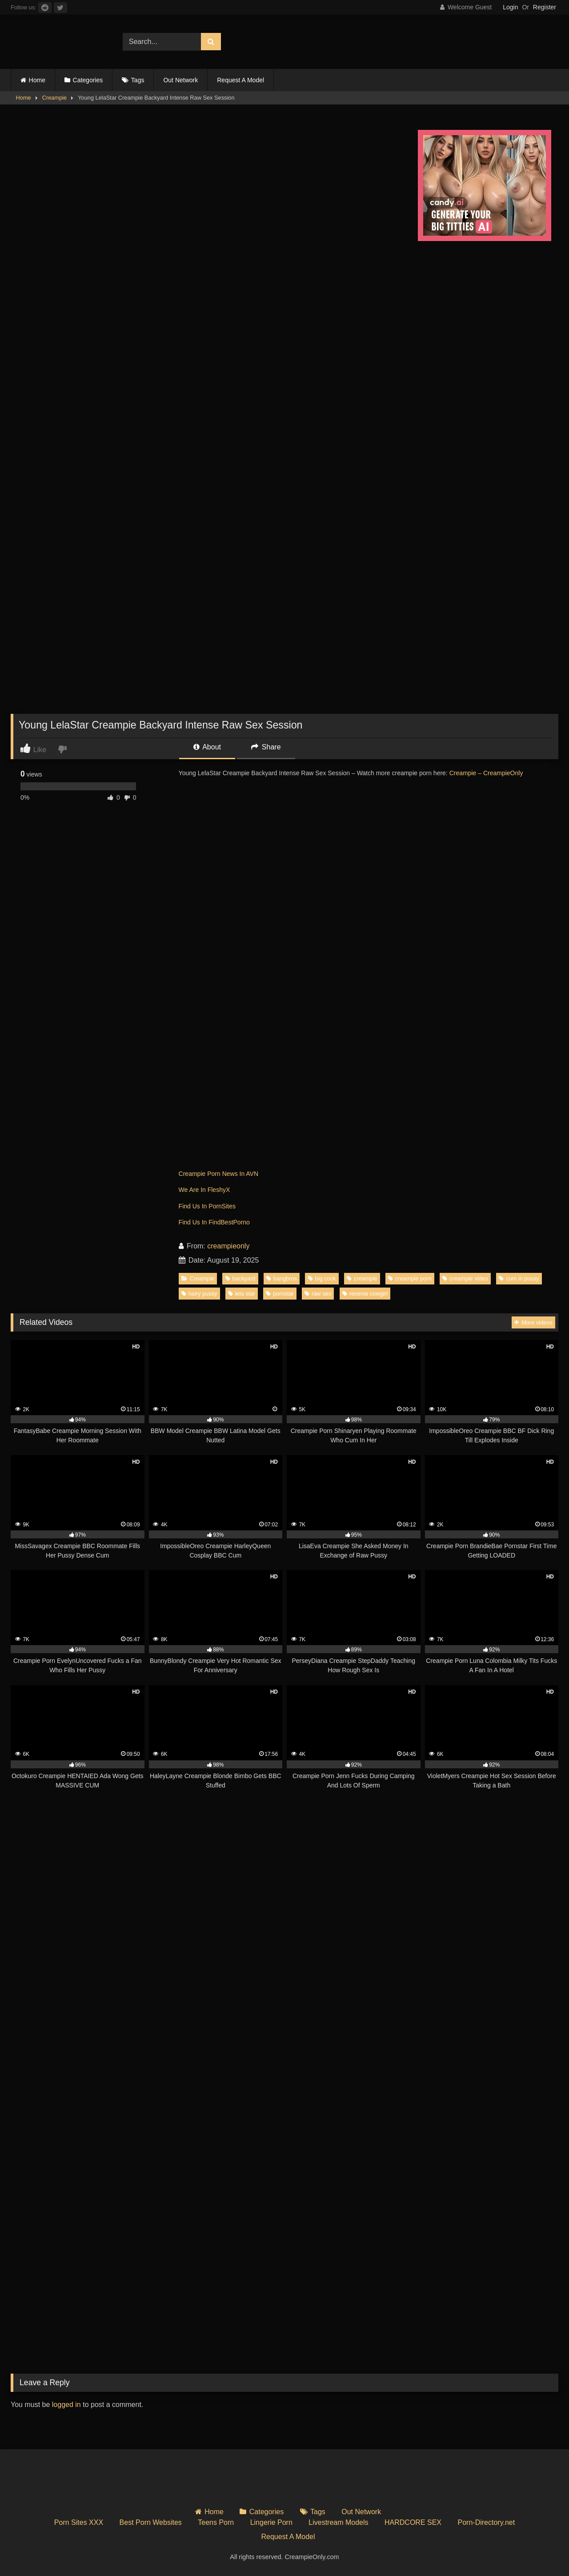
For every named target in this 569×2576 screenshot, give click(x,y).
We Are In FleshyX (204, 1189)
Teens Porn (216, 2522)
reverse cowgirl (365, 1293)
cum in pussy (519, 1278)
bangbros (281, 1278)
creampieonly (228, 1246)
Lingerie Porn (271, 2522)
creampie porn (410, 1278)
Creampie (54, 97)
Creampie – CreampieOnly (486, 773)
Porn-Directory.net (486, 2522)
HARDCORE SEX (413, 2522)
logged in (66, 2404)
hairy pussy (199, 1293)
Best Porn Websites (151, 2522)
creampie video (465, 1278)
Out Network (180, 80)
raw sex (318, 1293)
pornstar (280, 1293)
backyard (240, 1278)
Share (265, 747)
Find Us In (194, 1206)
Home (37, 80)
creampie (362, 1278)
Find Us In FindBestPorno (214, 1222)
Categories (88, 80)
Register (544, 7)
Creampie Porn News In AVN (218, 1173)
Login (510, 7)
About (207, 747)
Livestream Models (338, 2522)
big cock (322, 1278)
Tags (137, 80)
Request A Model (240, 80)
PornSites (222, 1206)
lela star (241, 1293)
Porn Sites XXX (78, 2522)
